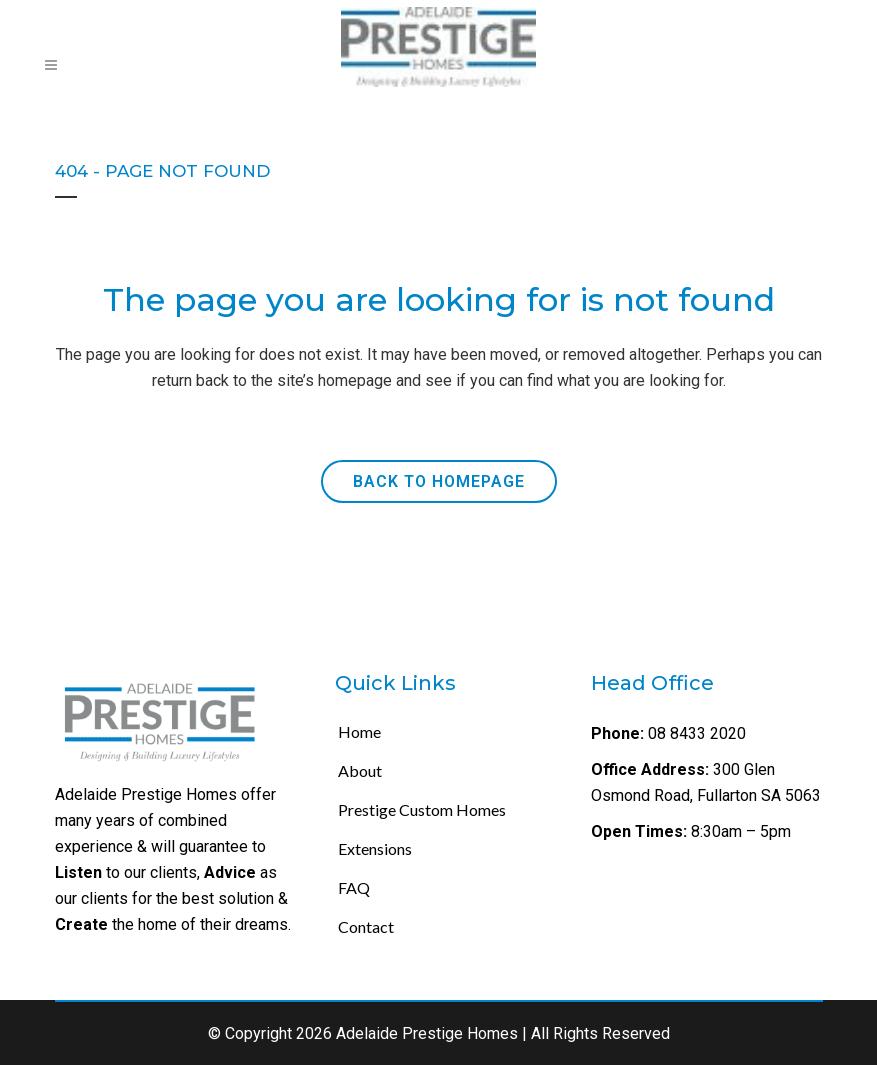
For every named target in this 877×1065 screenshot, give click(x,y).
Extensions (375, 848)
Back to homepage (439, 481)
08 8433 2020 (695, 733)
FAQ (354, 887)
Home (359, 731)
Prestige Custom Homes (422, 809)
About (360, 770)
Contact (366, 926)
